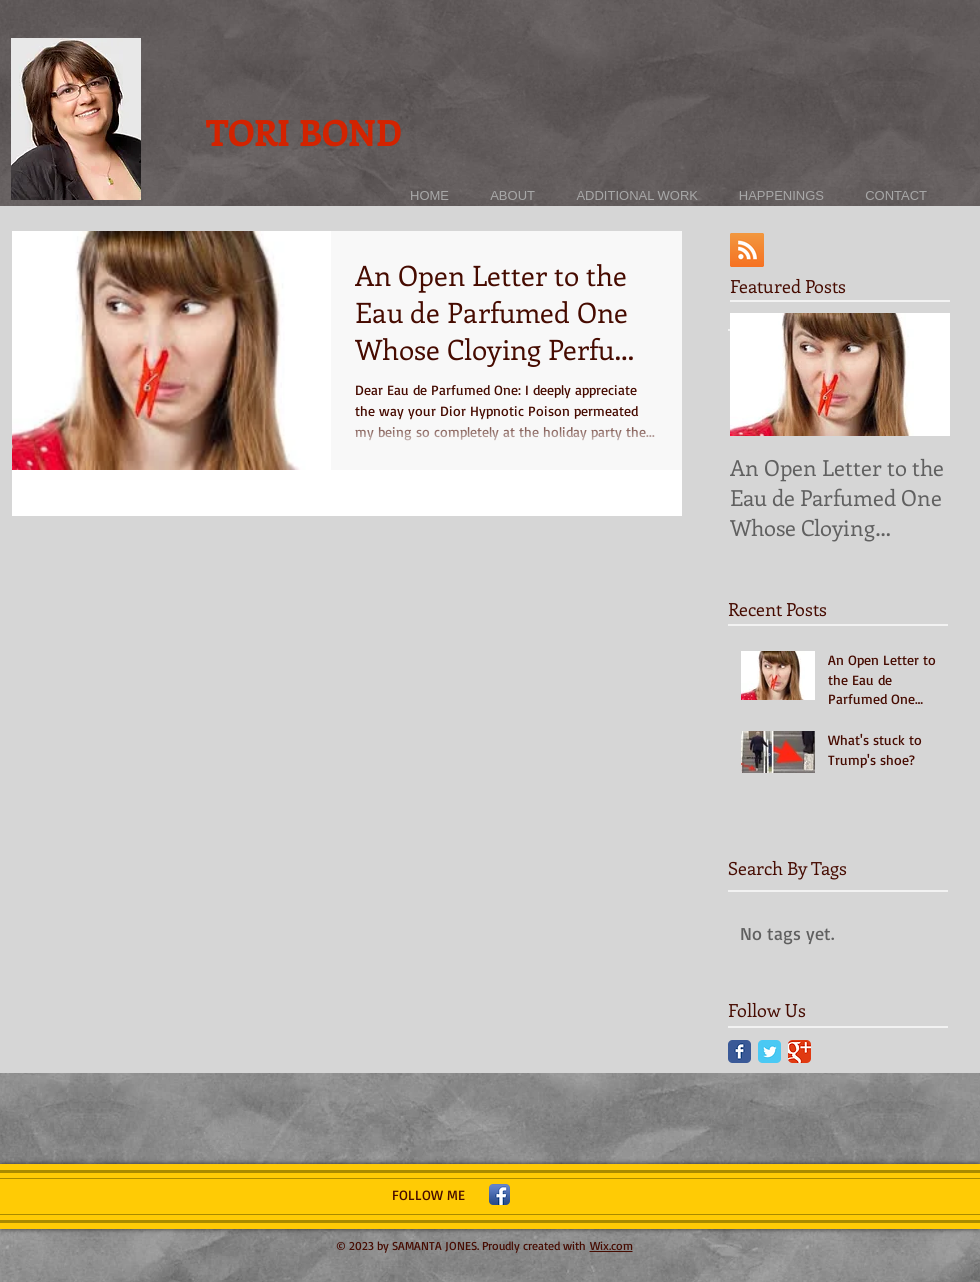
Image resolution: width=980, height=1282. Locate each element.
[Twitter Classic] (769, 1051)
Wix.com (611, 1245)
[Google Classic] (799, 1051)
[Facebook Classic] (739, 1051)
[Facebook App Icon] (499, 1194)
